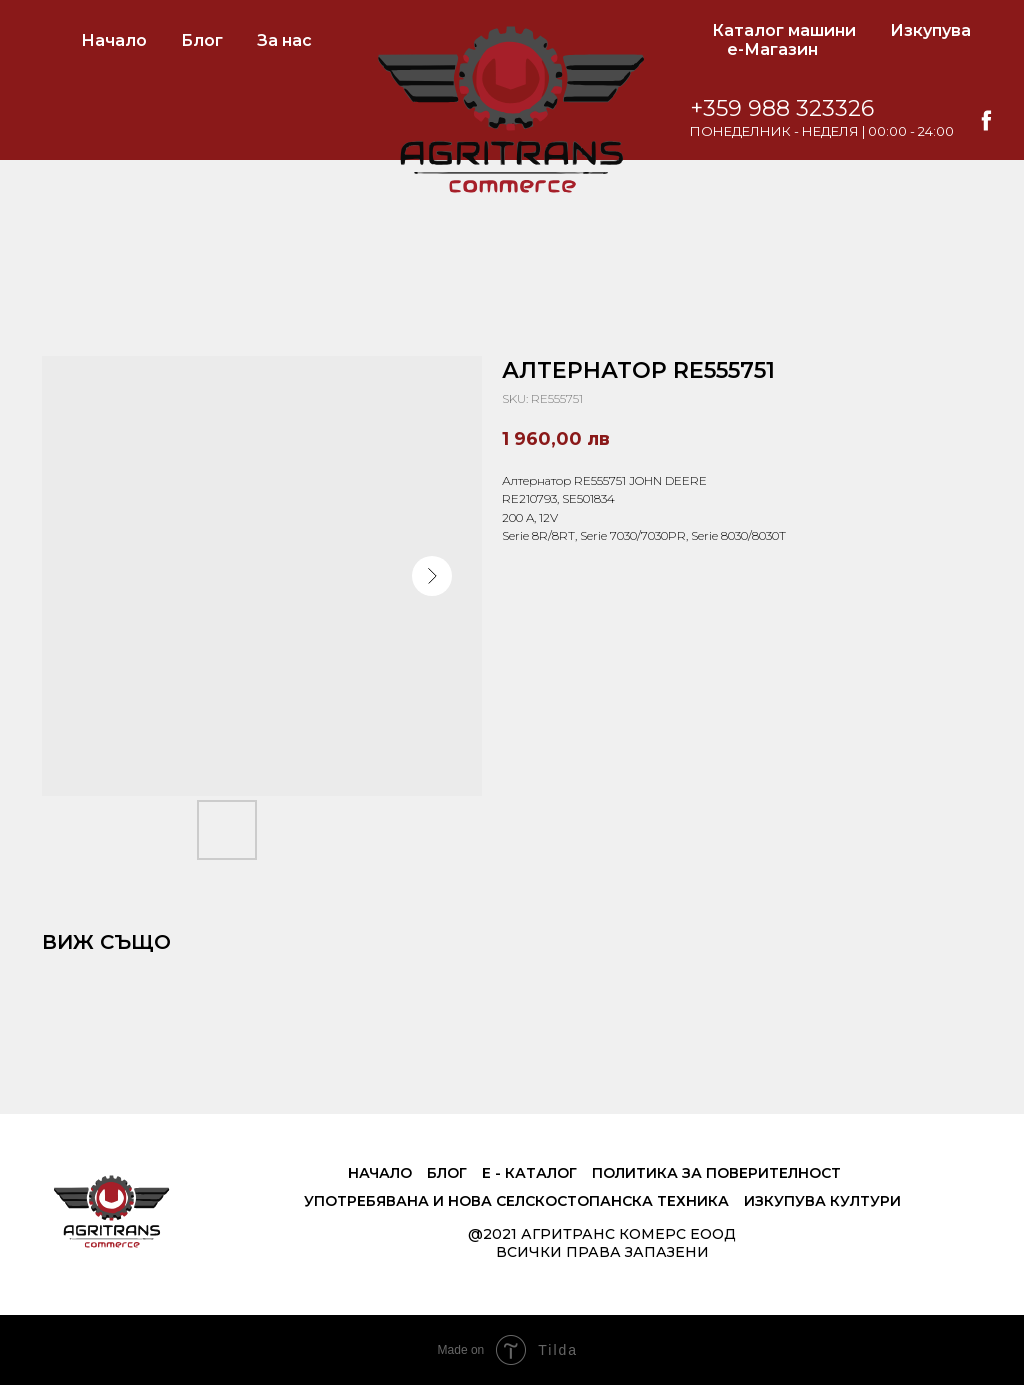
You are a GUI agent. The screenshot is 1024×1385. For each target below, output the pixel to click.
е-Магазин (772, 49)
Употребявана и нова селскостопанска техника (516, 1201)
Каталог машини (784, 30)
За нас (284, 40)
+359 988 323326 (782, 108)
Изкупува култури (822, 1201)
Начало (114, 40)
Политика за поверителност (716, 1173)
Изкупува (930, 30)
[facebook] (986, 120)
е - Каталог (529, 1173)
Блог (202, 40)
